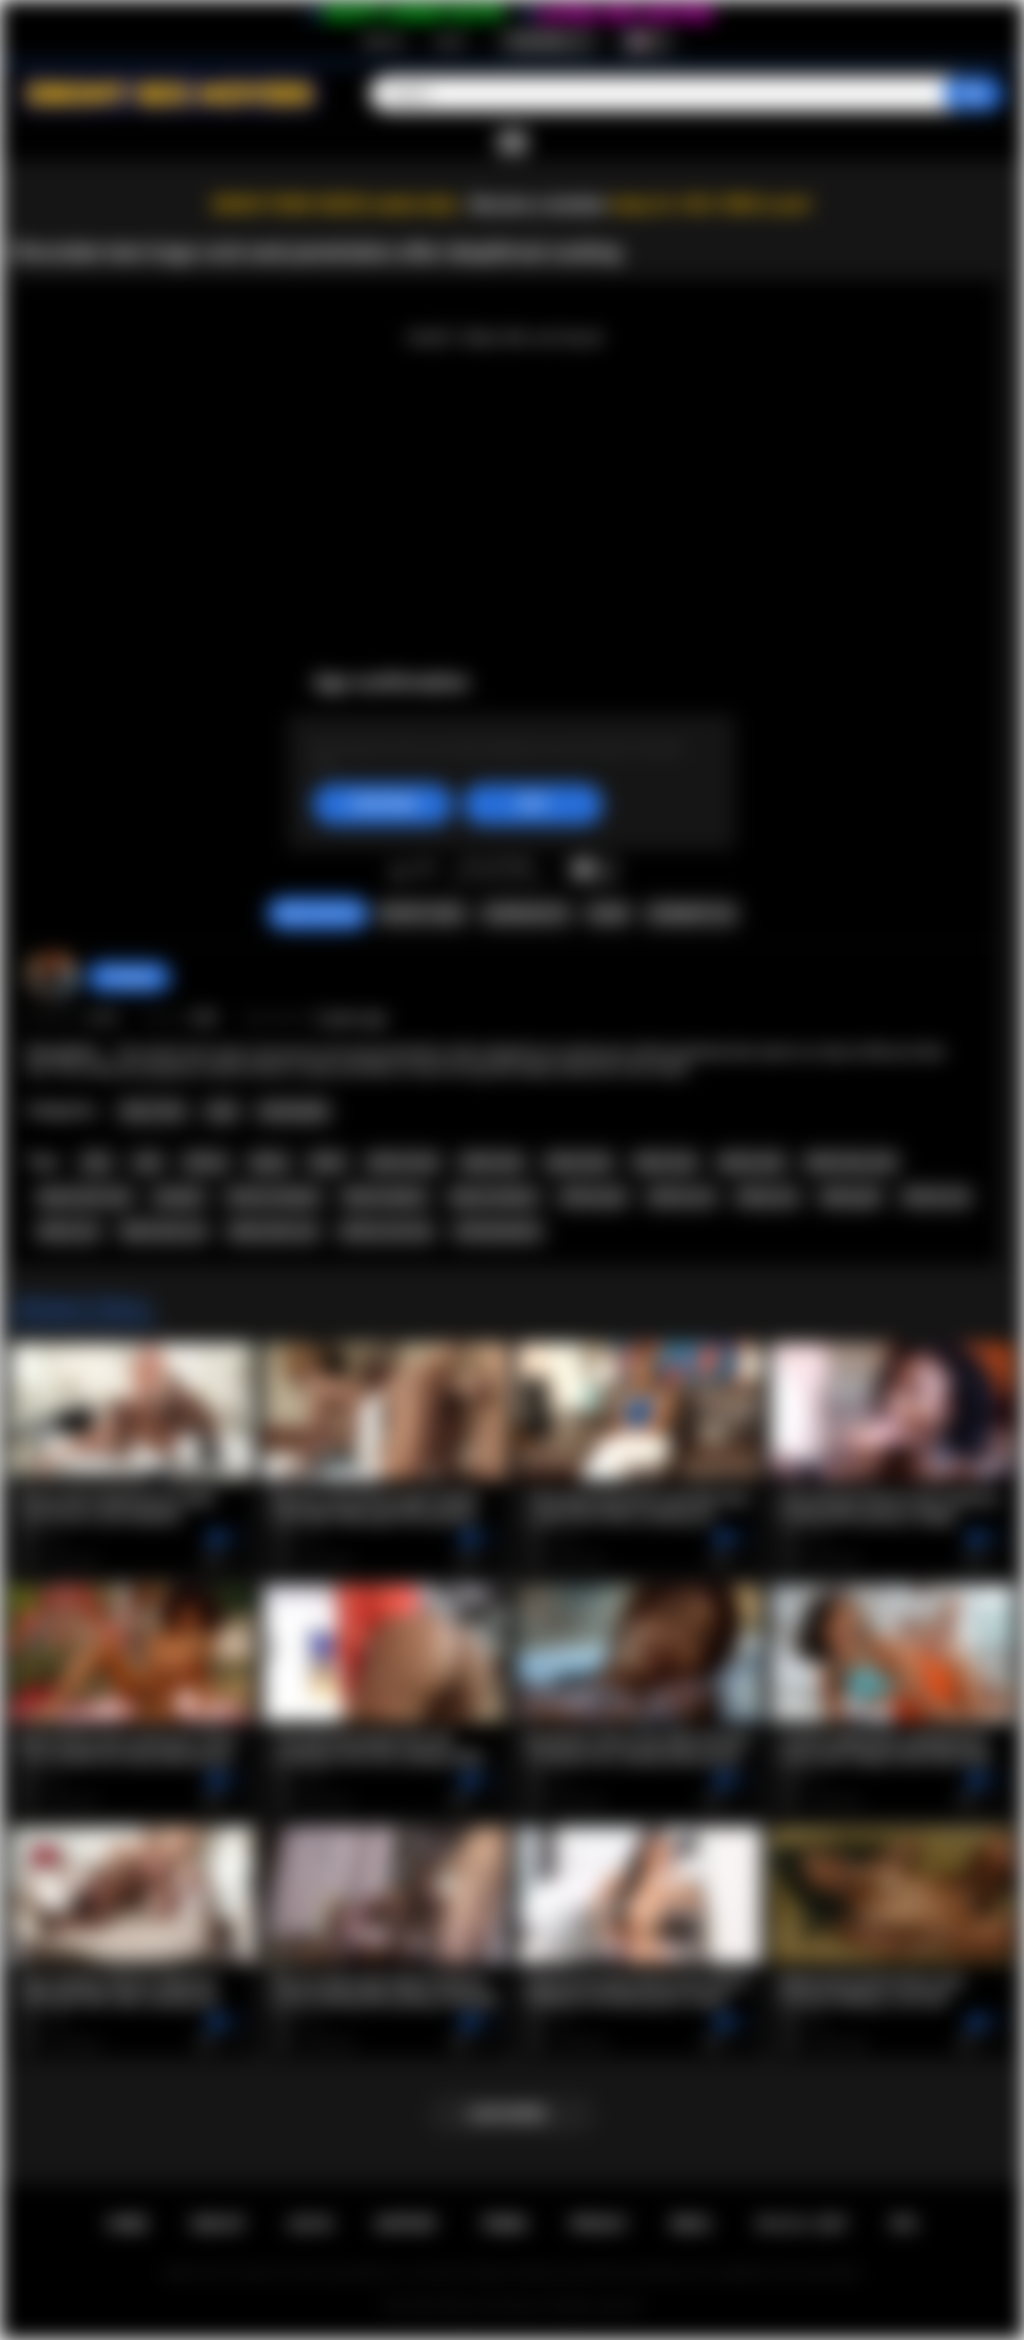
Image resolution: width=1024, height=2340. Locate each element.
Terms (504, 2224)
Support (406, 2224)
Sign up (383, 41)
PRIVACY (598, 2224)
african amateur (274, 1197)
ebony (269, 1162)
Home (127, 2224)
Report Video (421, 914)
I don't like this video (425, 870)
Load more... (512, 2114)
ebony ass (767, 1197)
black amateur (385, 1197)
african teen (403, 1162)
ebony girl (851, 1197)
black (327, 1162)
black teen (492, 1162)
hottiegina (129, 977)
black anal (665, 1162)
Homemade (293, 1111)
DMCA (691, 2224)
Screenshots (525, 914)
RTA (904, 2224)
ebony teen (579, 1162)
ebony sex (68, 1231)
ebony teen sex (273, 1231)
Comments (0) (690, 914)
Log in (449, 41)
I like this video (399, 870)
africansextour (498, 1231)
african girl (592, 1197)
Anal (221, 1111)
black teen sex (163, 1231)
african (206, 1162)
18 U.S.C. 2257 (800, 2224)
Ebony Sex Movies (491, 2306)
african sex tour (386, 1231)
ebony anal (751, 1162)
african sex (936, 1197)
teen (96, 1162)
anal (148, 1162)
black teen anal (850, 1162)
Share (608, 914)
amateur (179, 1197)
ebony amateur (494, 1197)
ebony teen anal (84, 1197)
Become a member (538, 204)
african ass (681, 1197)
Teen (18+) (152, 1111)
